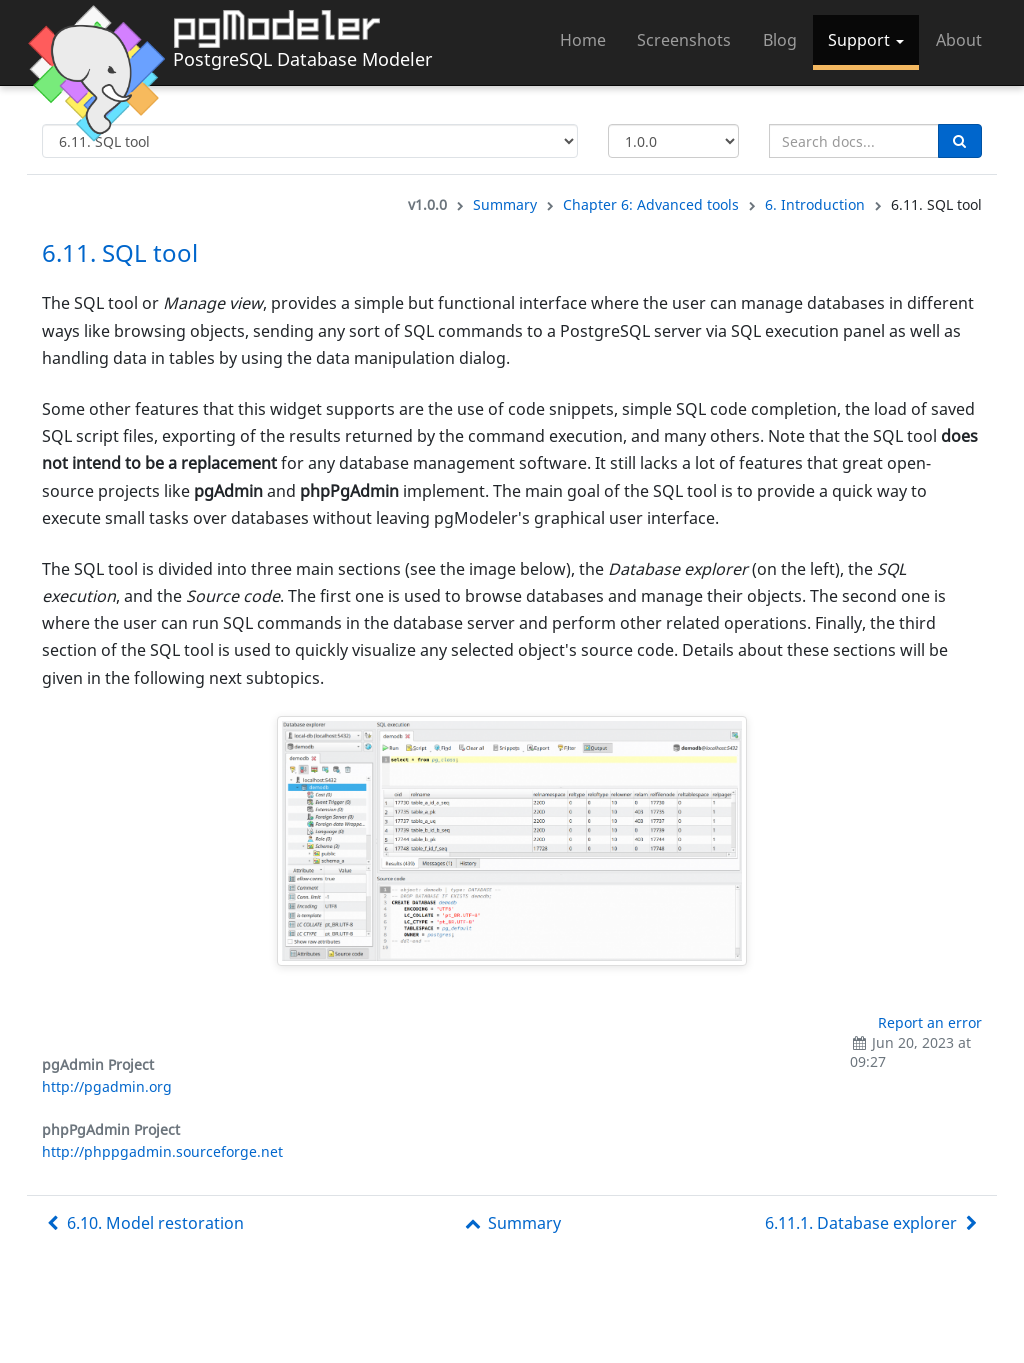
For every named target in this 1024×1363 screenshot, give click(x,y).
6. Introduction (815, 204)
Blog (780, 40)
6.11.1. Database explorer (873, 1223)
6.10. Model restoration (143, 1223)
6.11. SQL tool (120, 252)
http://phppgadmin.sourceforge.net (162, 1151)
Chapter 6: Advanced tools (651, 204)
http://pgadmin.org (107, 1086)
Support (866, 40)
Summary (505, 204)
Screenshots (684, 40)
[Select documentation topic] (310, 141)
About (959, 40)
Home (583, 40)
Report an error (930, 1022)
